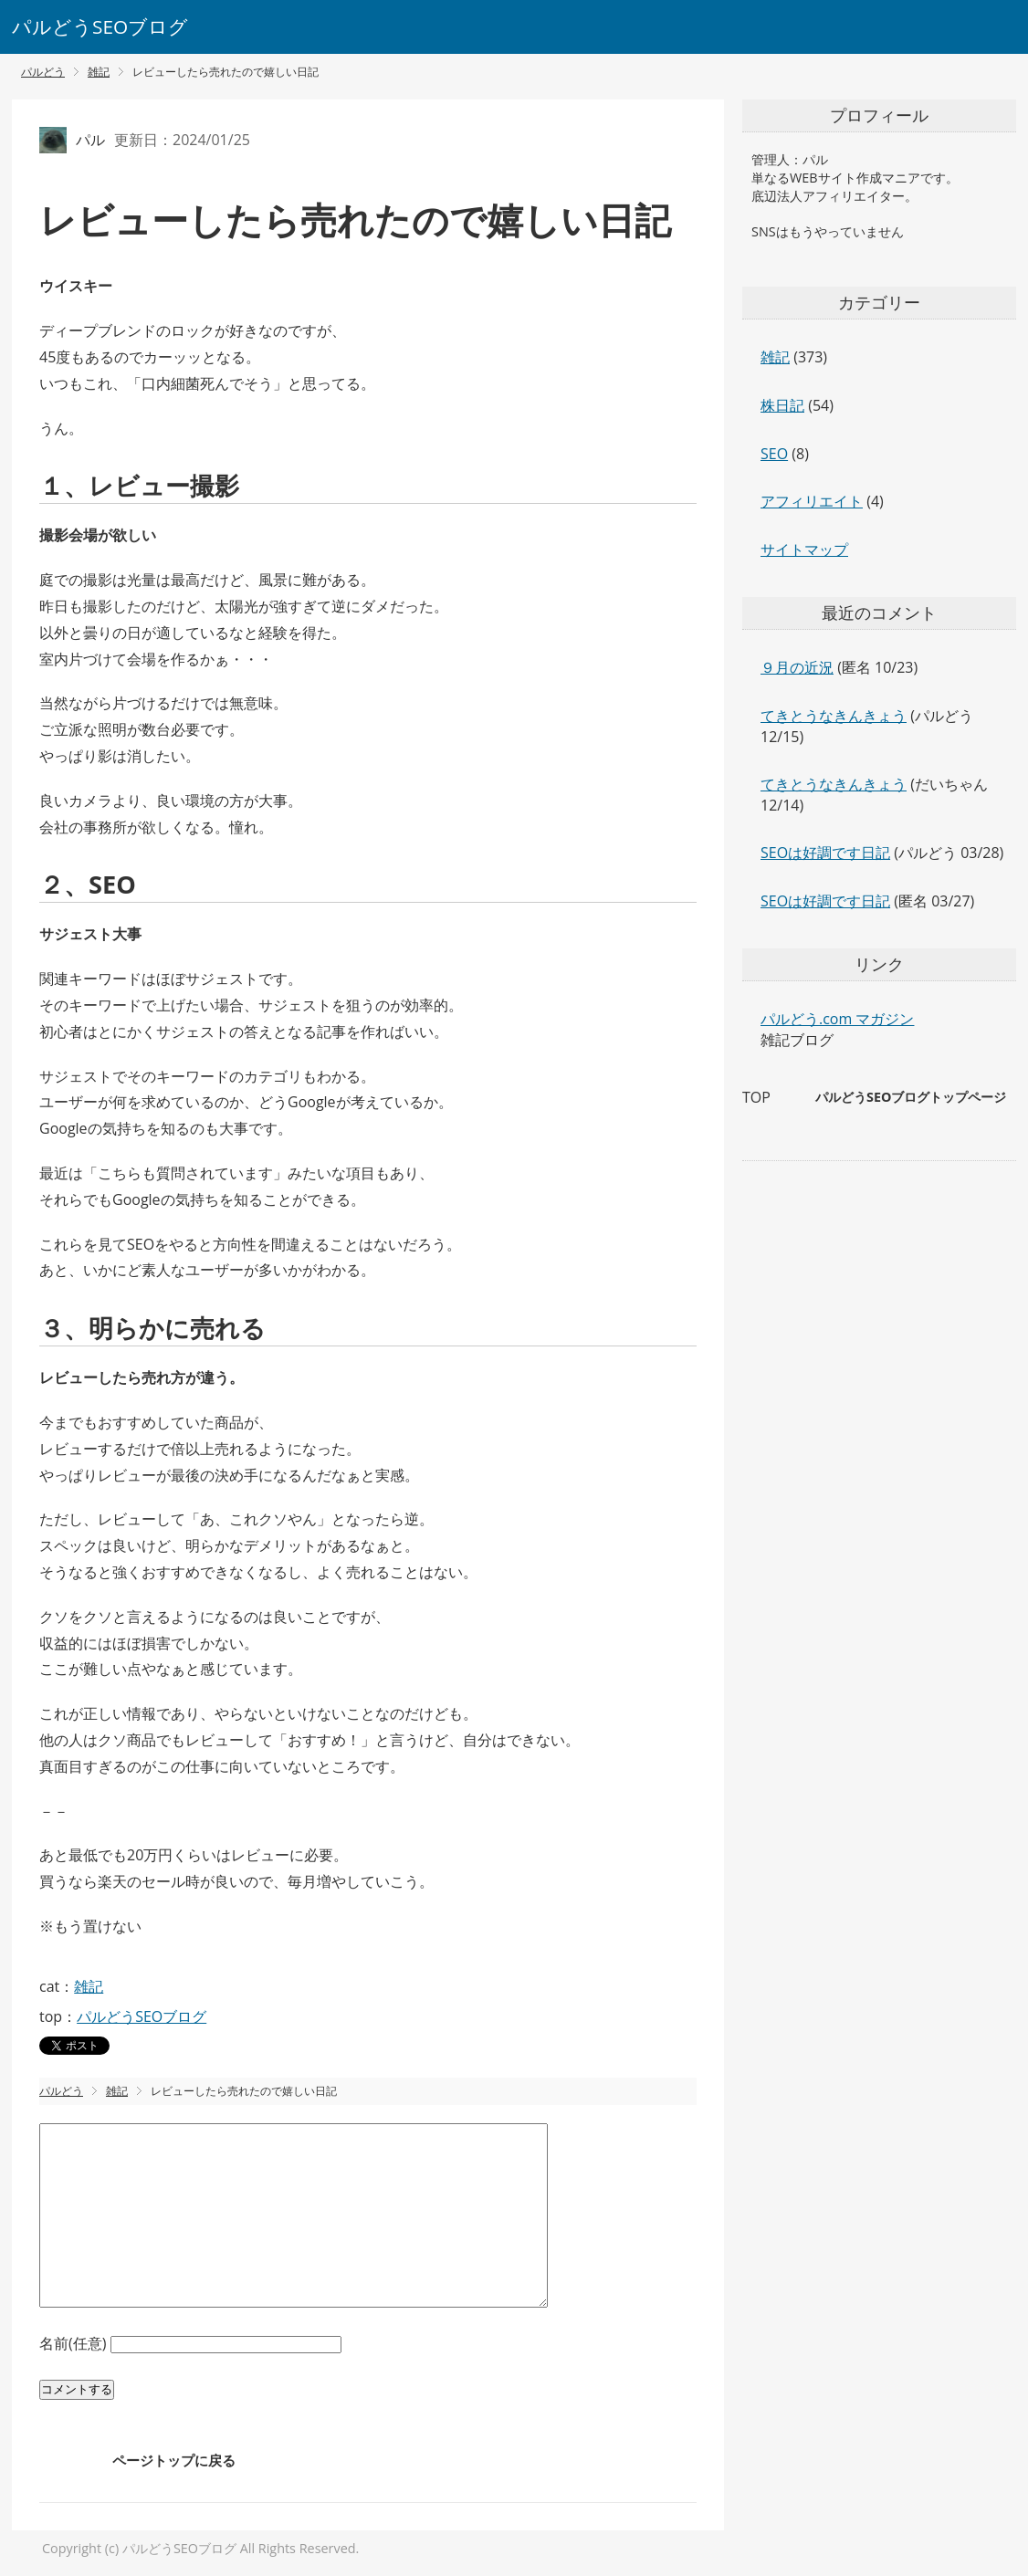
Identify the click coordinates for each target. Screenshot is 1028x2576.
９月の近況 (797, 667)
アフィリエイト (812, 501)
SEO (774, 454)
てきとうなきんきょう (834, 716)
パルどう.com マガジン (837, 1019)
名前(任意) (74, 2343)
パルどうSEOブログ (100, 26)
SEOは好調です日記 (825, 853)
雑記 (88, 1986)
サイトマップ (804, 549)
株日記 (782, 405)
